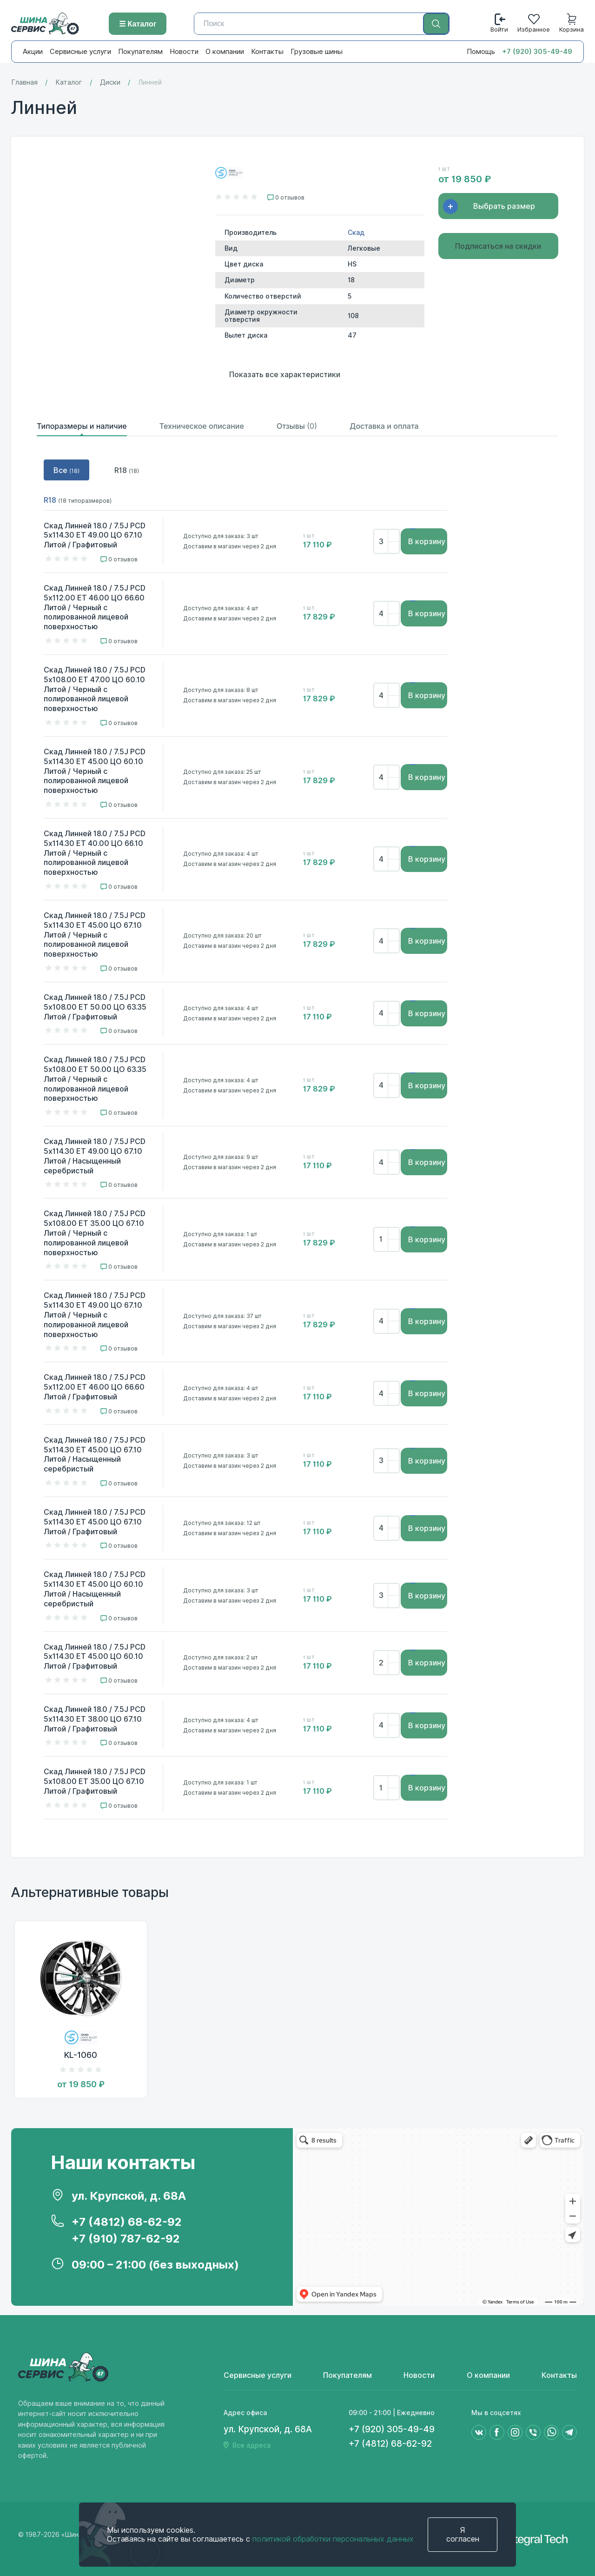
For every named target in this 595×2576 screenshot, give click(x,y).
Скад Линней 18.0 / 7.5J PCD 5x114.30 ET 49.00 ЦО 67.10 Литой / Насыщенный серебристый (94, 1156)
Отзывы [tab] (297, 426)
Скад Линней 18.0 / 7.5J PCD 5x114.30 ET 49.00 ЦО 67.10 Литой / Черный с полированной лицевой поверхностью (94, 1314)
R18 (126, 470)
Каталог (68, 82)
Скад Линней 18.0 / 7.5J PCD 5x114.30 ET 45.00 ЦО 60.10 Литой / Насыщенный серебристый (94, 1589)
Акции (33, 51)
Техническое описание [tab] (201, 426)
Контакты (267, 51)
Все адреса (251, 2445)
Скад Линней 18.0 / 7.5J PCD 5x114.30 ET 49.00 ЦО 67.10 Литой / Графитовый (94, 535)
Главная (24, 82)
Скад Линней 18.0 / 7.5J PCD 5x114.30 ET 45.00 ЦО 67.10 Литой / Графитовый (94, 1522)
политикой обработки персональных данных (333, 2539)
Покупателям (140, 51)
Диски (110, 82)
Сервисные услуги (80, 51)
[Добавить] (393, 535)
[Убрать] (393, 547)
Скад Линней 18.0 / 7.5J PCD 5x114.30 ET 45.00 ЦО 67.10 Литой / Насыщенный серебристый (94, 1454)
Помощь (481, 51)
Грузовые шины (317, 51)
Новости (184, 51)
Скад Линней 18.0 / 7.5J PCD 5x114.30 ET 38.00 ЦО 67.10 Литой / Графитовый (94, 1719)
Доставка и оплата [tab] (384, 426)
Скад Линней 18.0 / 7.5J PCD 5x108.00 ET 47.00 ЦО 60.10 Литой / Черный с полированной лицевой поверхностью (94, 689)
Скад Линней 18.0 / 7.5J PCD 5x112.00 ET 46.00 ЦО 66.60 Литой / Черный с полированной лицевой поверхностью (94, 607)
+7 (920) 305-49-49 (537, 51)
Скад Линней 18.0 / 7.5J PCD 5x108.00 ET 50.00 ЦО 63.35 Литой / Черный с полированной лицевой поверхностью (95, 1079)
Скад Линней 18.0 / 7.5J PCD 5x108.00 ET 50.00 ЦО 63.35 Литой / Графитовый (95, 1007)
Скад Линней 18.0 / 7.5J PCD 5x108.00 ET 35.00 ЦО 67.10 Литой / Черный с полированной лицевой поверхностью (94, 1233)
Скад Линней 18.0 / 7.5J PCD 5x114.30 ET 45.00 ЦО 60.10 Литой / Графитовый (94, 1657)
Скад (356, 232)
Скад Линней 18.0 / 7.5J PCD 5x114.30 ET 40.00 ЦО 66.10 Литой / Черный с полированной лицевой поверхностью (94, 853)
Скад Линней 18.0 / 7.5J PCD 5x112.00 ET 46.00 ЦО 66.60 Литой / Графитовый (94, 1387)
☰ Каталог (137, 24)
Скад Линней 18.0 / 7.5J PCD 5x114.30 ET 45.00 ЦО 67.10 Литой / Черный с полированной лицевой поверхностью (94, 935)
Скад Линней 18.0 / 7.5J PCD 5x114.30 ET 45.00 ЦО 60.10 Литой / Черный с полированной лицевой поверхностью (94, 771)
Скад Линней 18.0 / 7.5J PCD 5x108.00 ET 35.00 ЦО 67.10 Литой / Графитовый (94, 1781)
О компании (224, 51)
